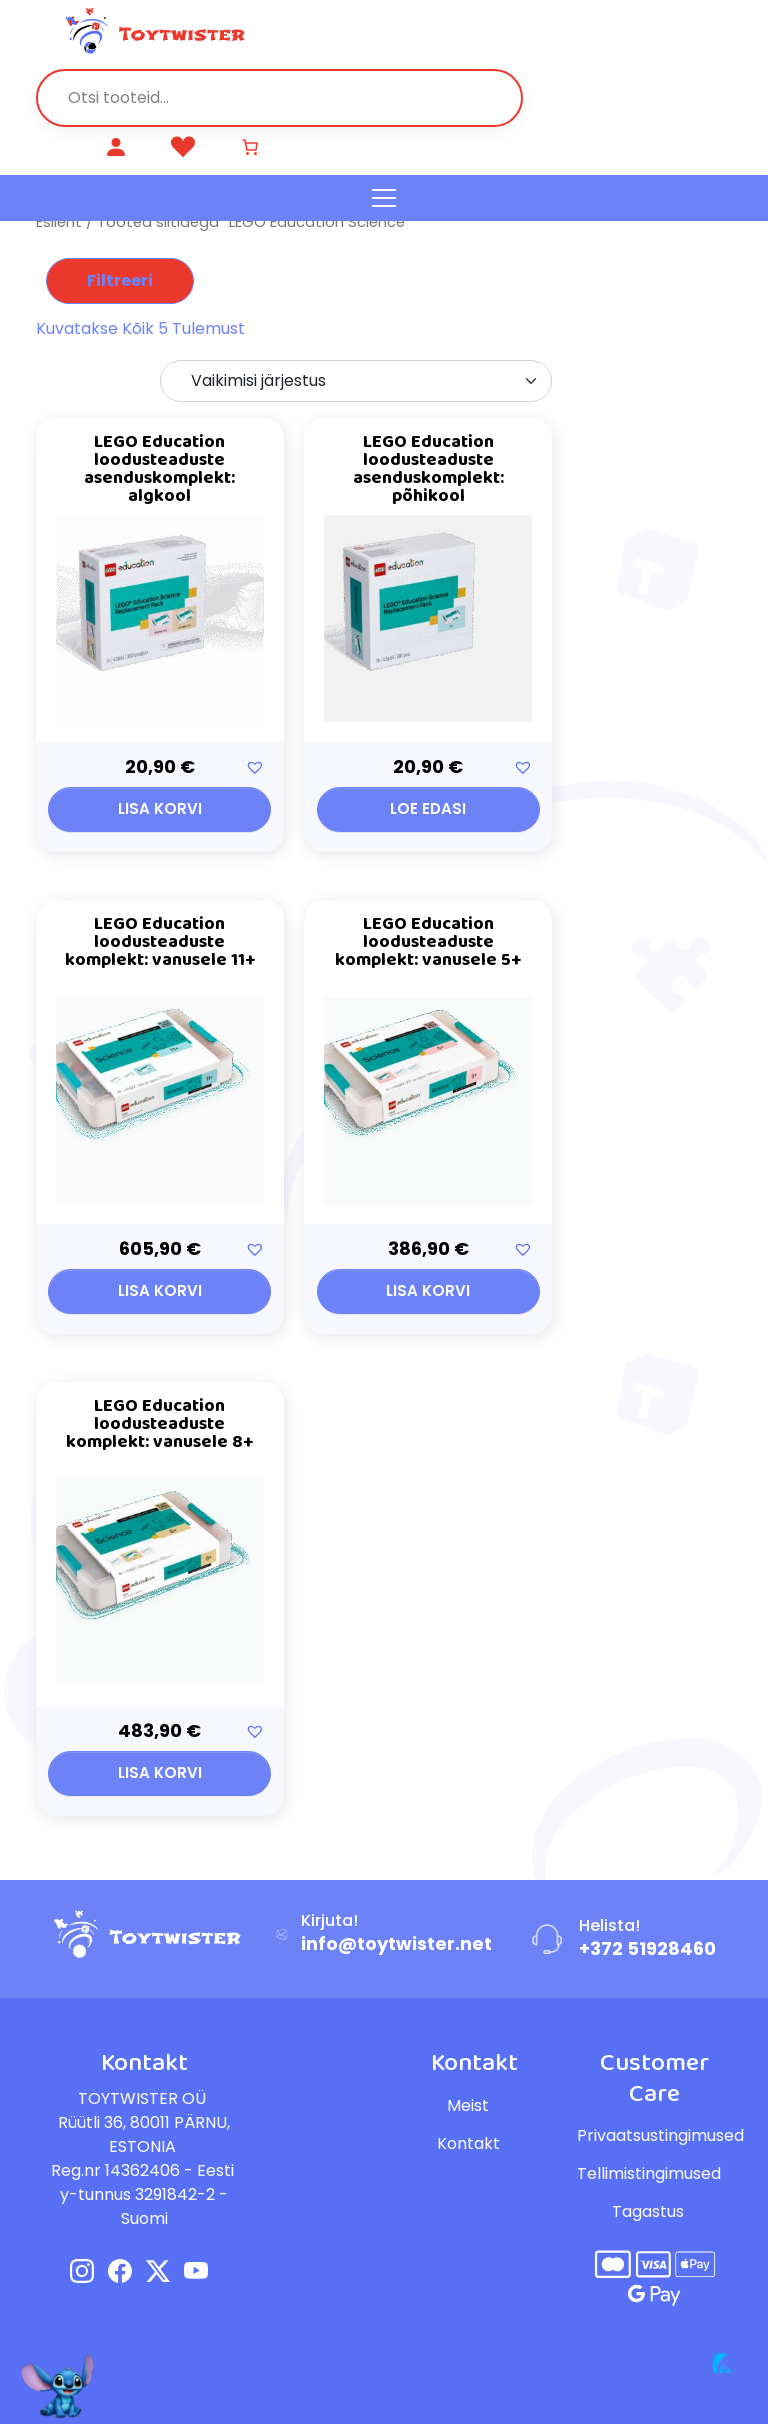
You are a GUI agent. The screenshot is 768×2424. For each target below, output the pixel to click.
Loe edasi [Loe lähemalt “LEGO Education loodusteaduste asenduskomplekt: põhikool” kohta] (428, 808)
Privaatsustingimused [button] (660, 2135)
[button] (255, 767)
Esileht (59, 222)
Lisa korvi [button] (160, 808)
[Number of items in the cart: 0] (254, 147)
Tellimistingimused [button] (649, 2173)
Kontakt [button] (468, 2143)
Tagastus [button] (648, 2211)
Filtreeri (120, 280)
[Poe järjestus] (356, 381)
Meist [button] (468, 2105)
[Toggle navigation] (384, 198)
